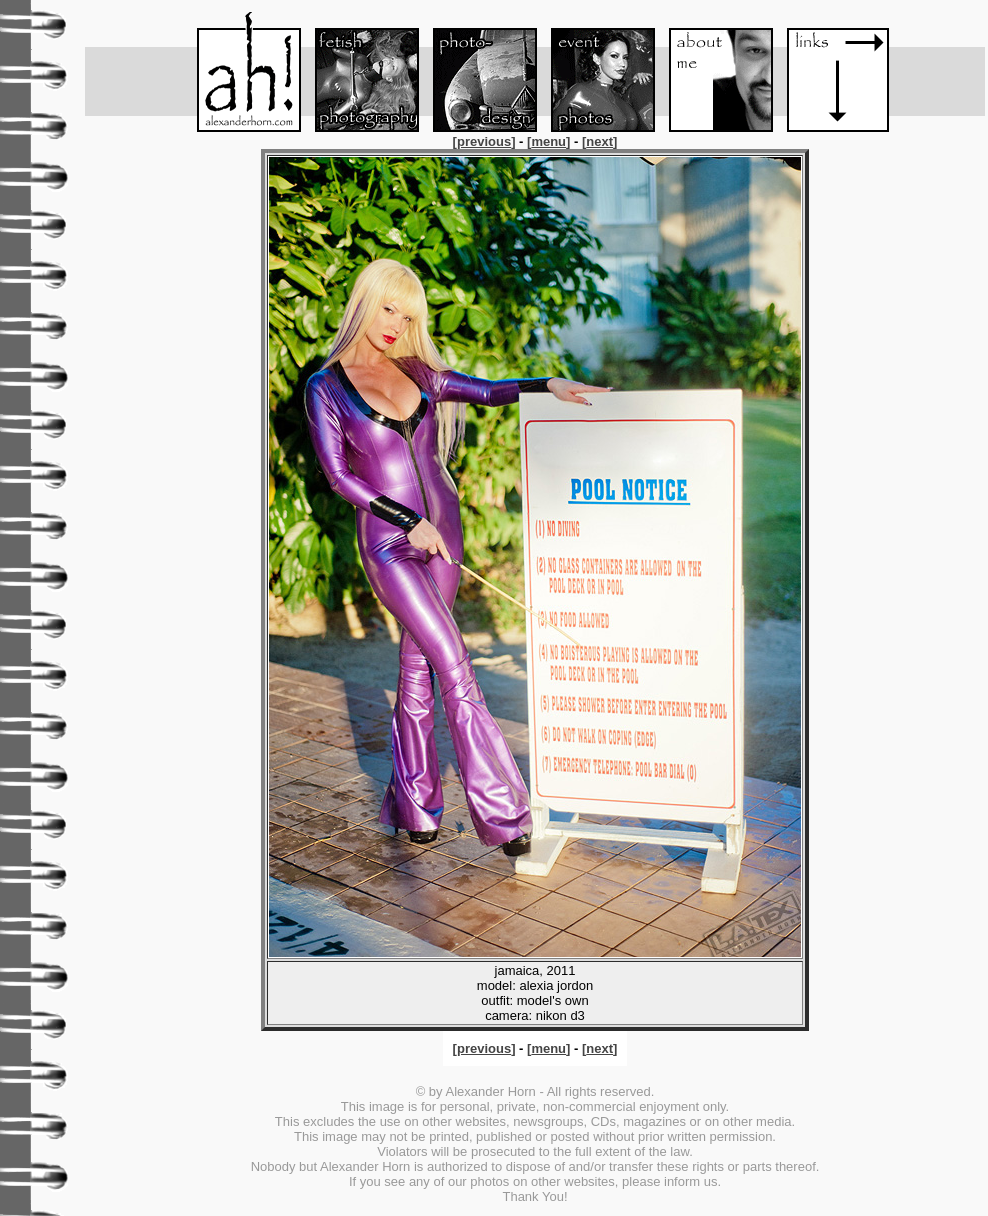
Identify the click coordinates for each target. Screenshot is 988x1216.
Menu (240, 72)
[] (486, 141)
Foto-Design (476, 72)
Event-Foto (594, 72)
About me (712, 72)
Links (830, 72)
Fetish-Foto (358, 72)
